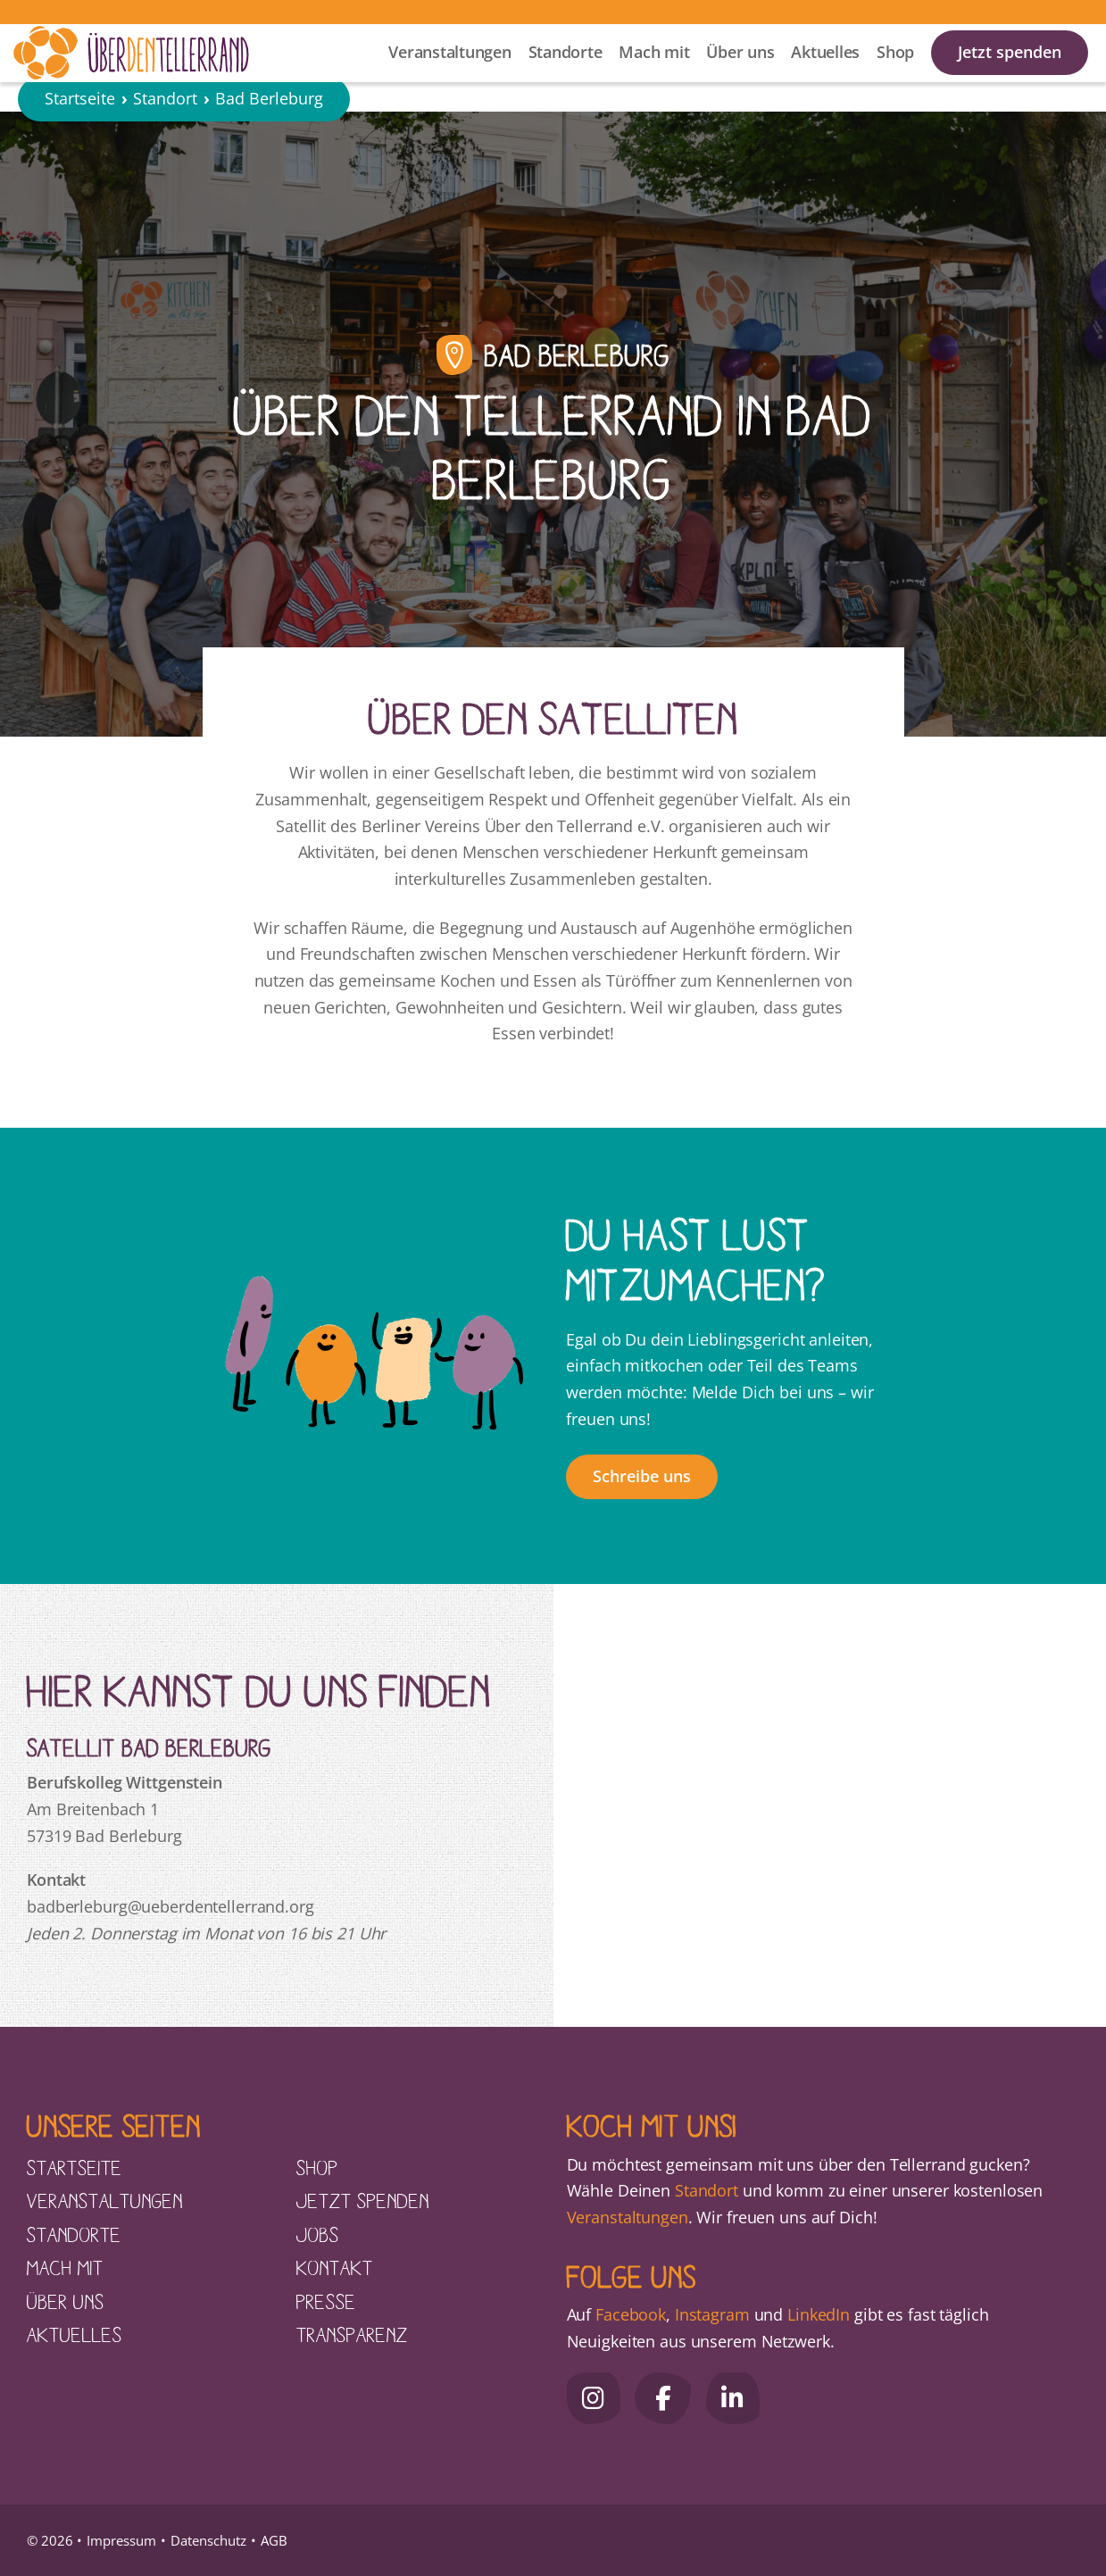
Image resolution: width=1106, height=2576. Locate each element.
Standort (165, 146)
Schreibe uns (642, 1476)
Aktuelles (825, 72)
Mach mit (654, 72)
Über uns (740, 72)
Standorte (565, 72)
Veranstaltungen (449, 72)
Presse (326, 2301)
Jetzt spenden (1009, 72)
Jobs (317, 2234)
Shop (895, 72)
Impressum (121, 2540)
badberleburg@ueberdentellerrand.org (170, 1906)
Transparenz (352, 2334)
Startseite (80, 146)
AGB (274, 2540)
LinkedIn (816, 2314)
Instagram (712, 2314)
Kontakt (334, 2267)
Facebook (630, 2314)
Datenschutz (208, 2540)
